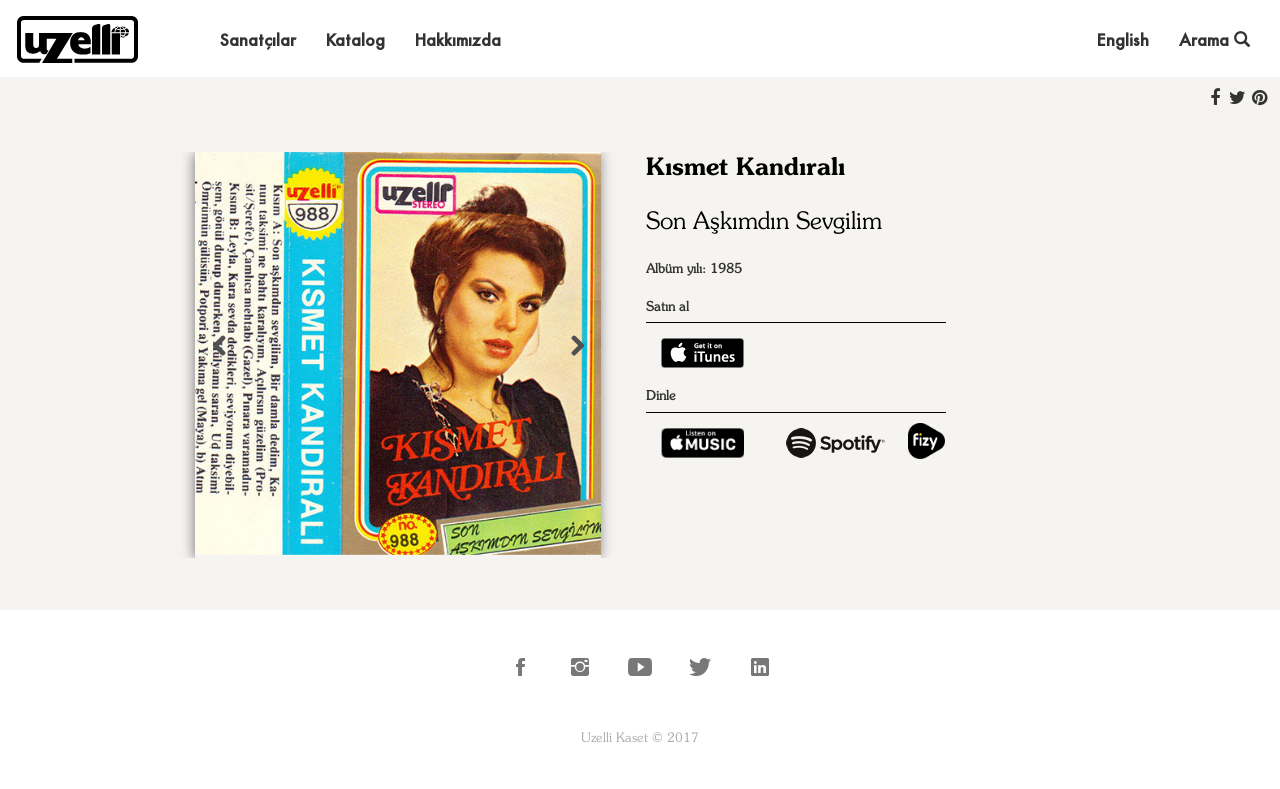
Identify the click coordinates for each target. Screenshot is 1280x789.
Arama (1214, 39)
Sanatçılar (258, 39)
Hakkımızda (458, 39)
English (1123, 39)
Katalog (355, 39)
